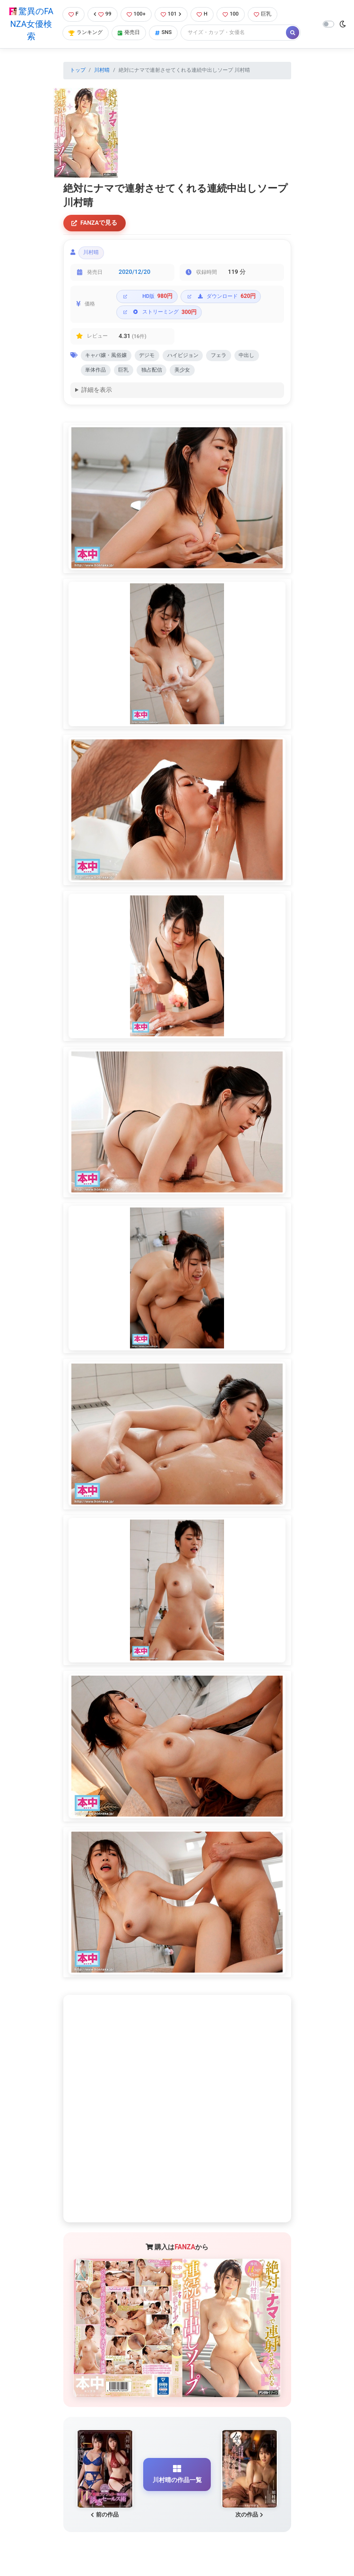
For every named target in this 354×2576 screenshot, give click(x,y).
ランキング (86, 32)
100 (231, 14)
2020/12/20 (134, 272)
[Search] (234, 33)
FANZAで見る (94, 222)
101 (171, 14)
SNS (163, 32)
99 (103, 14)
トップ (78, 70)
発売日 (129, 32)
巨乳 (262, 14)
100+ (136, 14)
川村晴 (102, 70)
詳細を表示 (96, 391)
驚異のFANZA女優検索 (31, 24)
